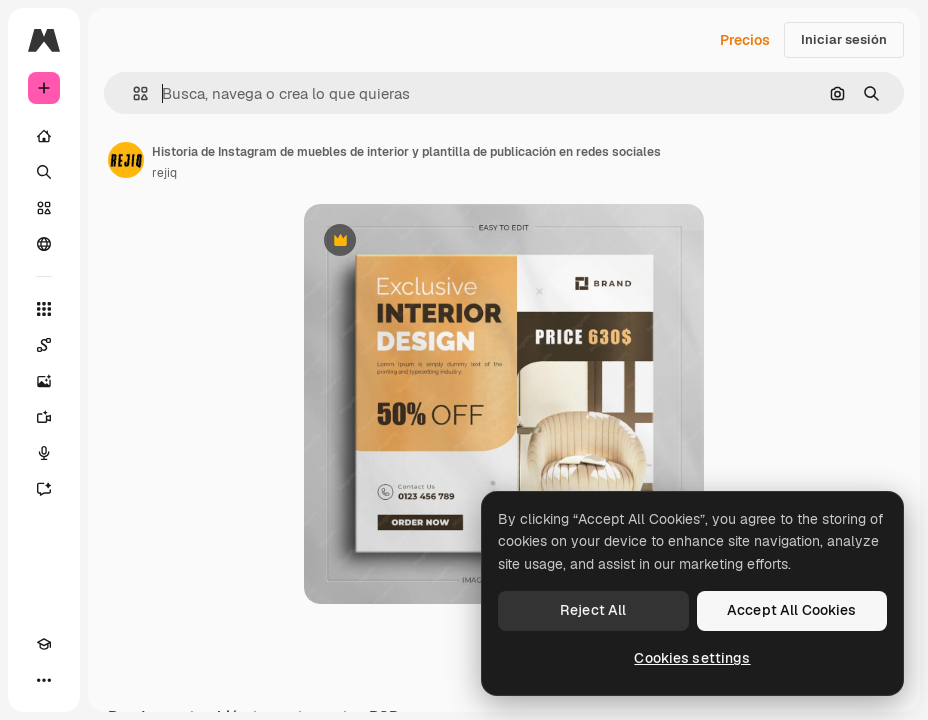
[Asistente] (44, 489)
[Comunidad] (44, 244)
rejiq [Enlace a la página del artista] (164, 173)
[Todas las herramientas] (44, 309)
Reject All (593, 610)
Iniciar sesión (844, 39)
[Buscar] (44, 172)
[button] (132, 93)
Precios (745, 40)
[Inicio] (44, 136)
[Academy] (44, 644)
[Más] (44, 680)
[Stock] (44, 208)
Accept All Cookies (792, 610)
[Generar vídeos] (44, 417)
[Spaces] (44, 345)
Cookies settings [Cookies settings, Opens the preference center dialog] (692, 658)
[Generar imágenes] (44, 381)
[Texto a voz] (44, 453)
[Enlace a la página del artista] (126, 160)
